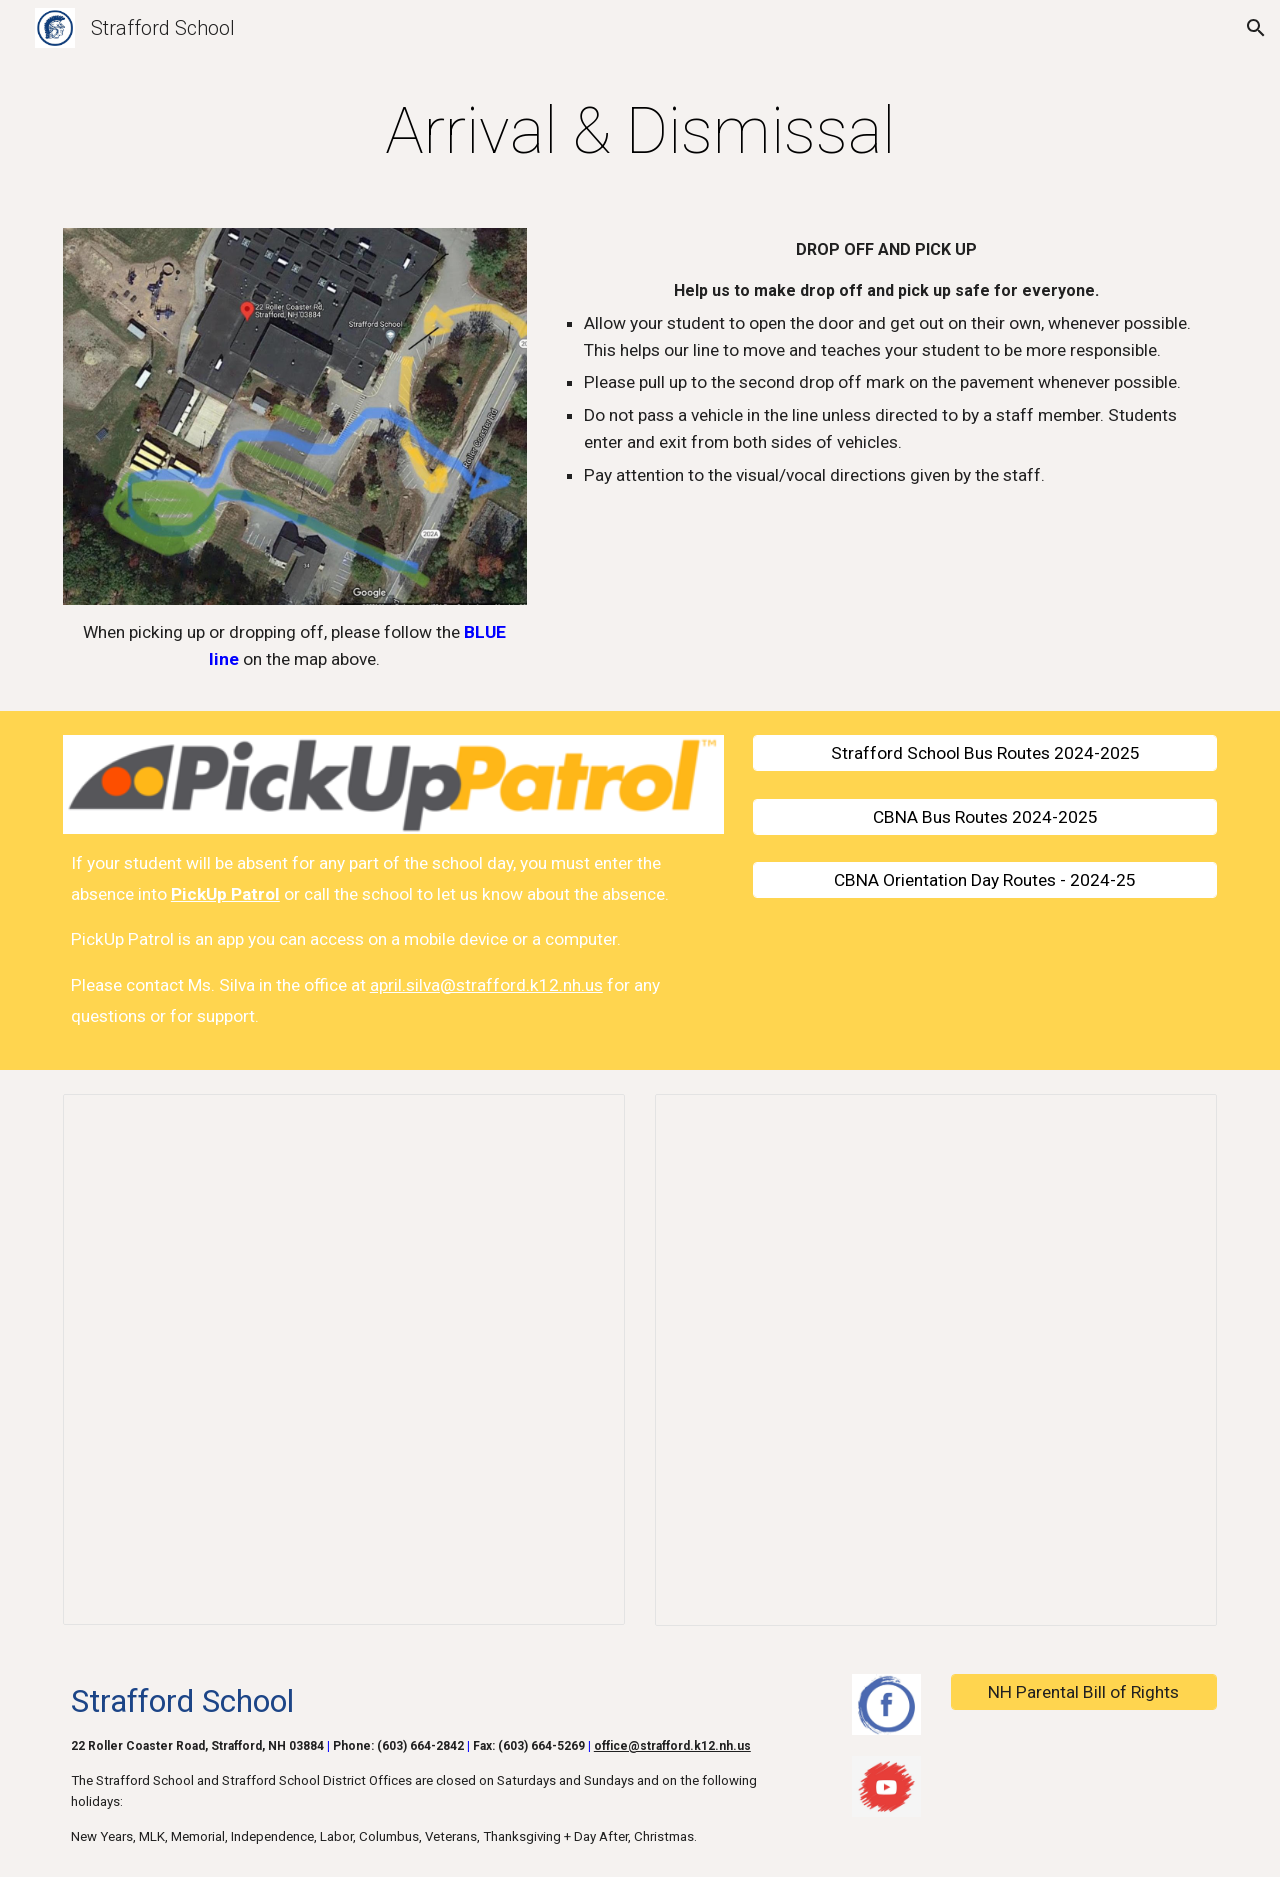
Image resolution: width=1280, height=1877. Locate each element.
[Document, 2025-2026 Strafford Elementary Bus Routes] (344, 1359)
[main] (640, 132)
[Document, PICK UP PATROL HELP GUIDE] (936, 1360)
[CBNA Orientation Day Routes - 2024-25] (985, 880)
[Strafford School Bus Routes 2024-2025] (985, 753)
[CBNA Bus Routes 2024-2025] (985, 816)
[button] (1256, 28)
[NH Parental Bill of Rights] (1084, 1692)
